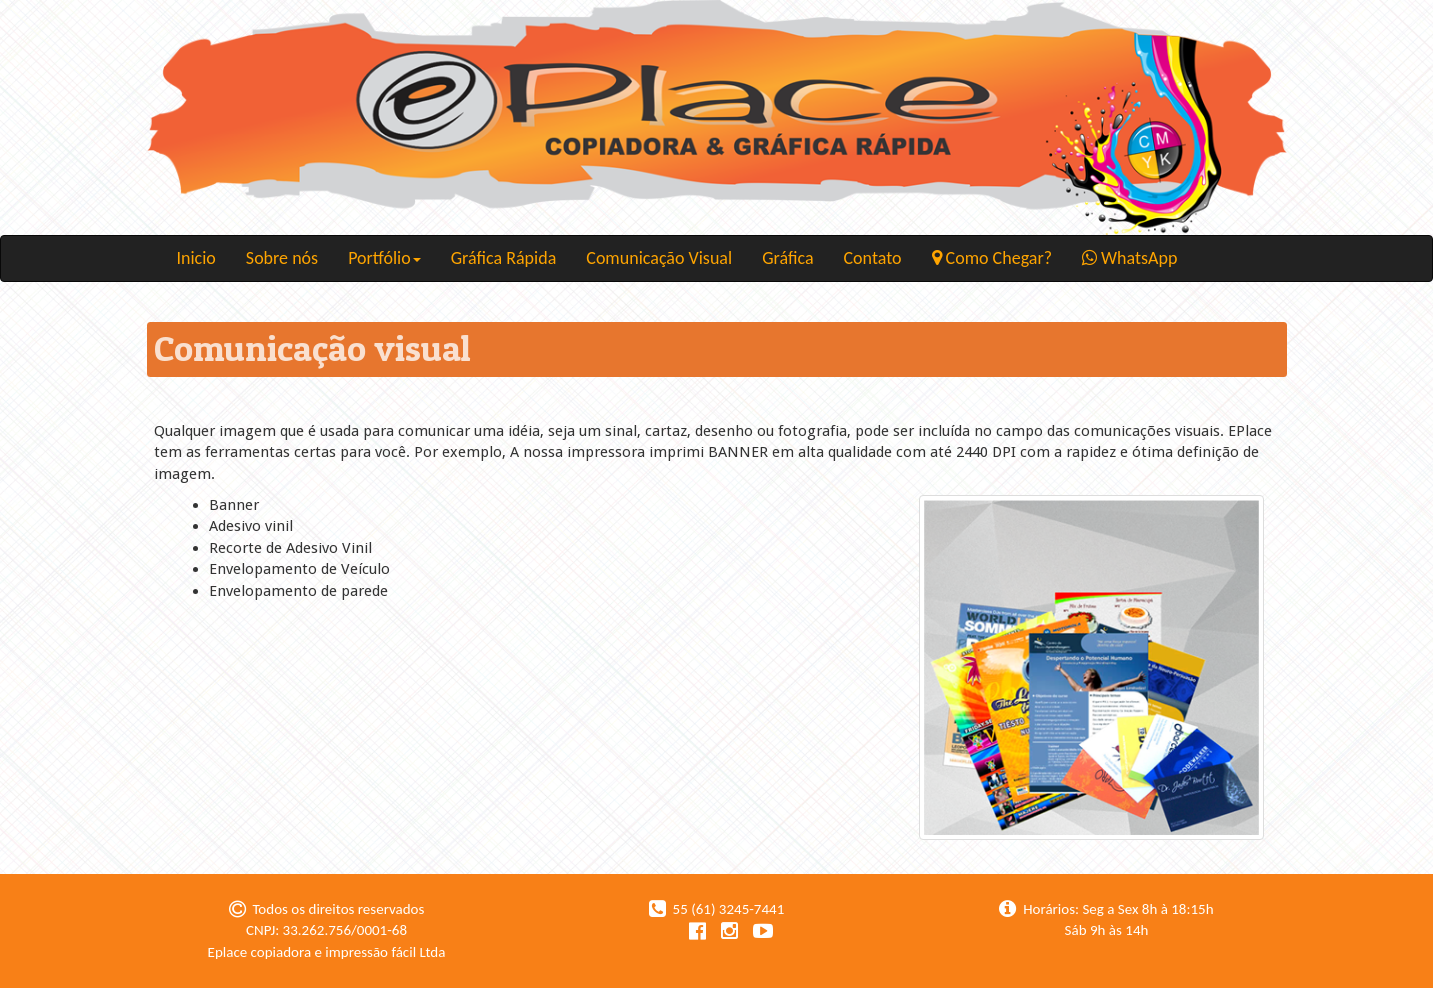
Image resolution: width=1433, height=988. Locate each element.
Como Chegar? (992, 258)
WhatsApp (1129, 258)
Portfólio (384, 258)
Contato (873, 258)
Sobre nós (282, 258)
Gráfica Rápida (504, 258)
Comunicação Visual (659, 258)
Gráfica (787, 258)
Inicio (196, 258)
